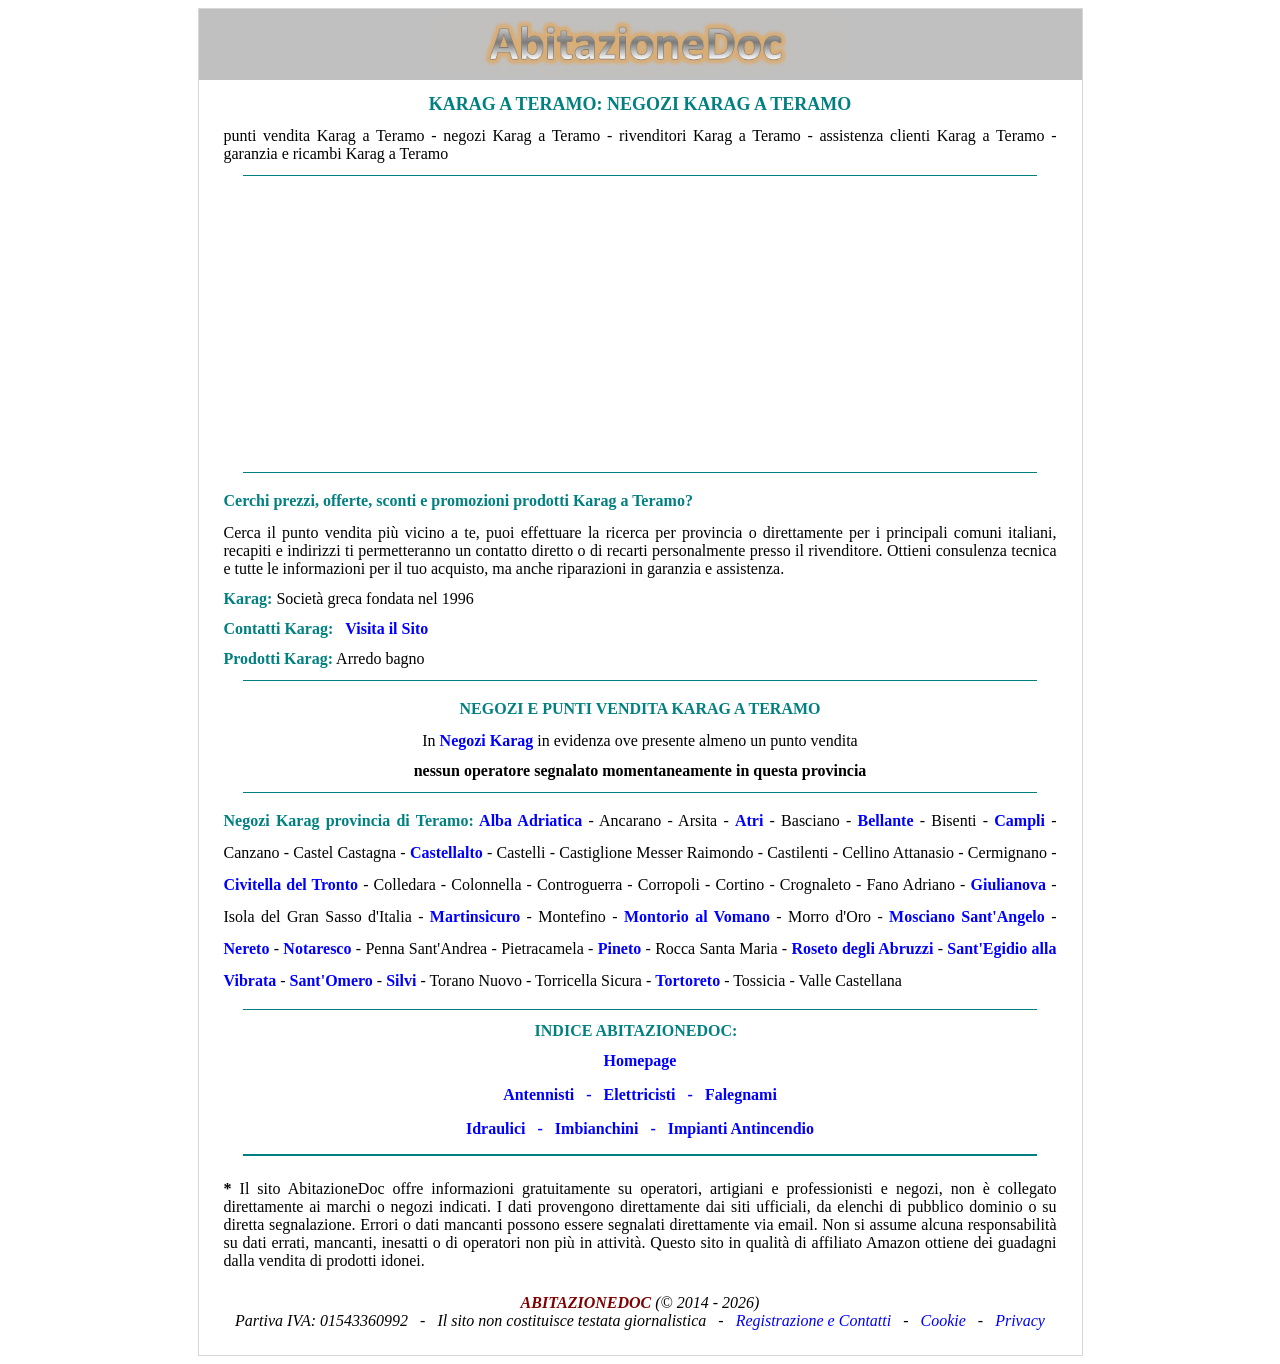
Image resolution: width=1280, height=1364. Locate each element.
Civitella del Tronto (291, 884)
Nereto (247, 948)
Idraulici (496, 1128)
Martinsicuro (475, 916)
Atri (749, 820)
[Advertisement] (640, 324)
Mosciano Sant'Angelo (967, 916)
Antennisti (538, 1094)
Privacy (1020, 1320)
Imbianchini (597, 1128)
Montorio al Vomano (697, 916)
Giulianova (1009, 884)
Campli (1019, 820)
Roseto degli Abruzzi (862, 948)
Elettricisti (640, 1094)
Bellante (886, 820)
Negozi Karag (487, 740)
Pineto (620, 948)
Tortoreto (687, 980)
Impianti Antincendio (741, 1128)
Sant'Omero (331, 980)
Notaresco (317, 948)
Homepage (640, 1060)
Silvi (401, 980)
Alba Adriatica (530, 820)
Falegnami (741, 1094)
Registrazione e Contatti (814, 1320)
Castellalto (446, 852)
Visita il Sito (386, 628)
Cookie (943, 1320)
